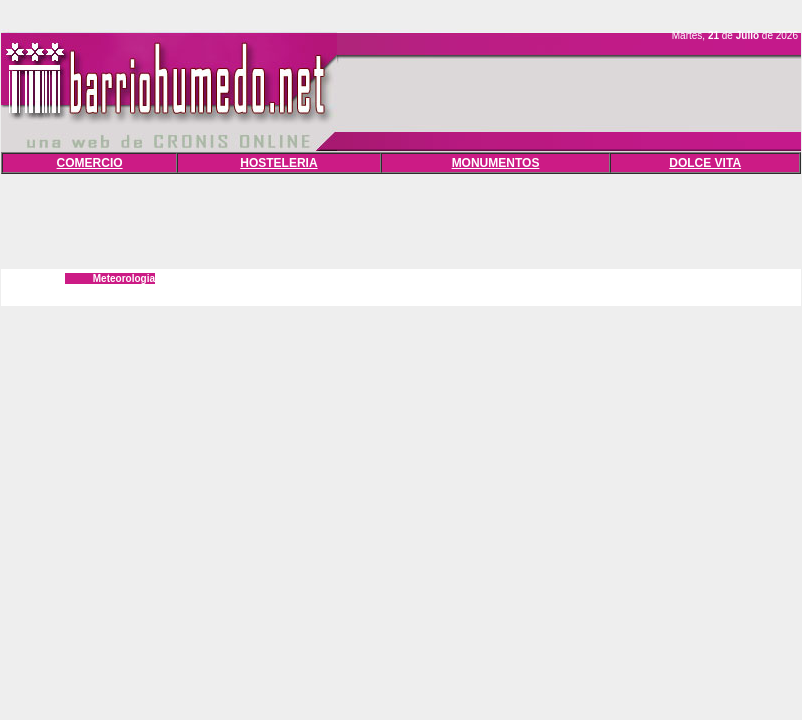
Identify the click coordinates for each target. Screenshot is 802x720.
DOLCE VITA (705, 163)
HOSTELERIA (278, 163)
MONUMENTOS (496, 163)
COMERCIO (90, 163)
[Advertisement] (401, 219)
